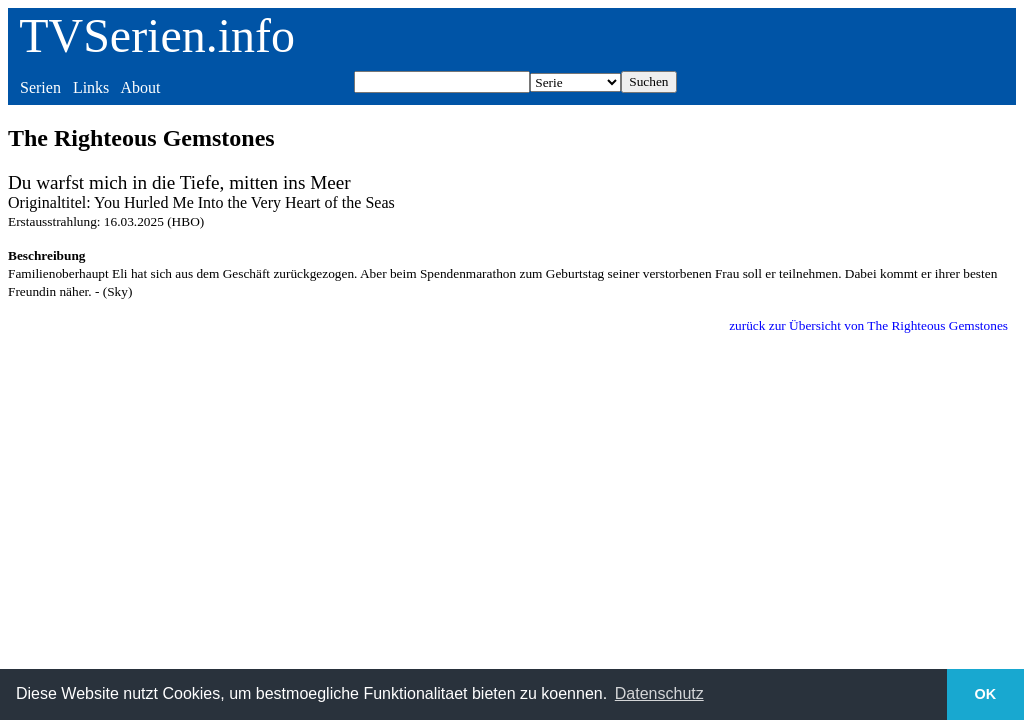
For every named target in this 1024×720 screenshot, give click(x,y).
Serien (40, 87)
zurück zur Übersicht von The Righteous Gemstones (868, 325)
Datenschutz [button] (659, 693)
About (140, 87)
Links (91, 87)
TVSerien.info (157, 35)
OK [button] (986, 694)
